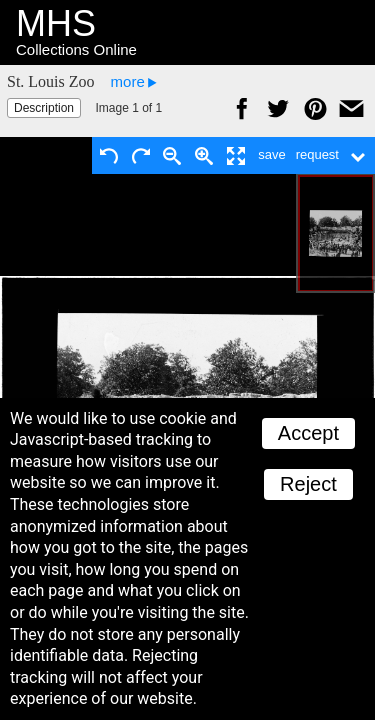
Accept (308, 433)
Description (44, 108)
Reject (308, 484)
